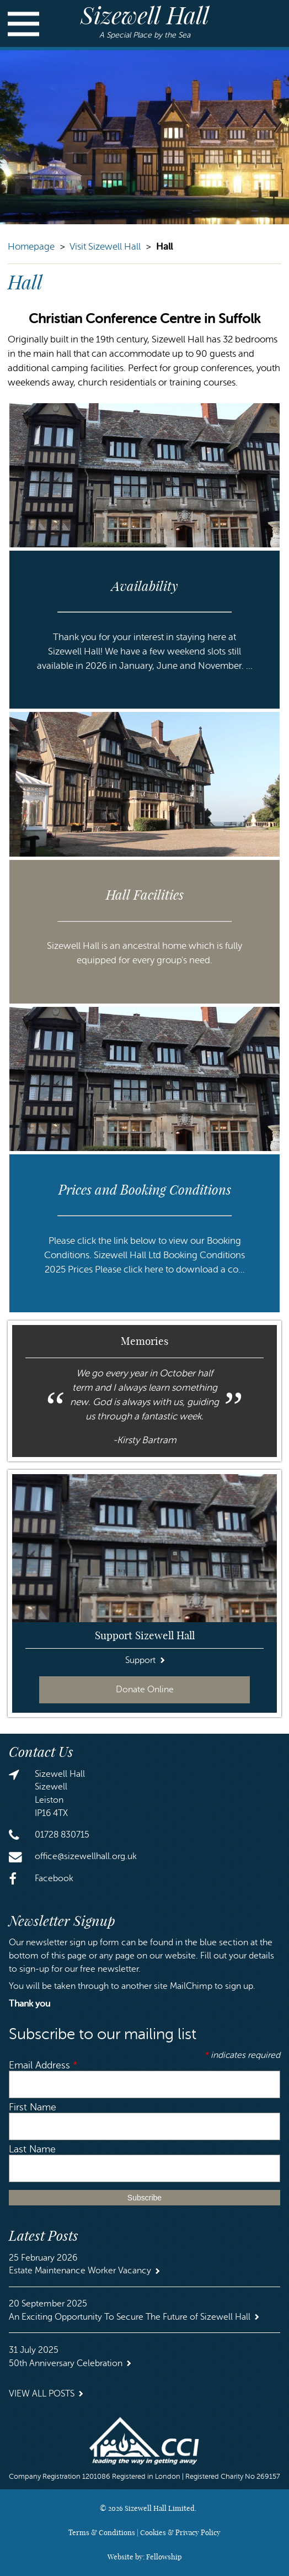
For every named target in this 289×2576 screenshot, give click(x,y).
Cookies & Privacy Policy (180, 2532)
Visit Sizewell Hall (105, 246)
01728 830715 (62, 1835)
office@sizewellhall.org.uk (86, 1856)
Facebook (54, 1878)
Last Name (32, 2149)
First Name (32, 2107)
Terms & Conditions (101, 2532)
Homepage (31, 246)
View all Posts (41, 2394)
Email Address (43, 2065)
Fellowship (164, 2556)
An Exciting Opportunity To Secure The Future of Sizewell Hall (129, 2317)
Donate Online (145, 1690)
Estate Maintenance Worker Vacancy (80, 2271)
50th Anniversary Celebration (65, 2363)
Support (140, 1660)
